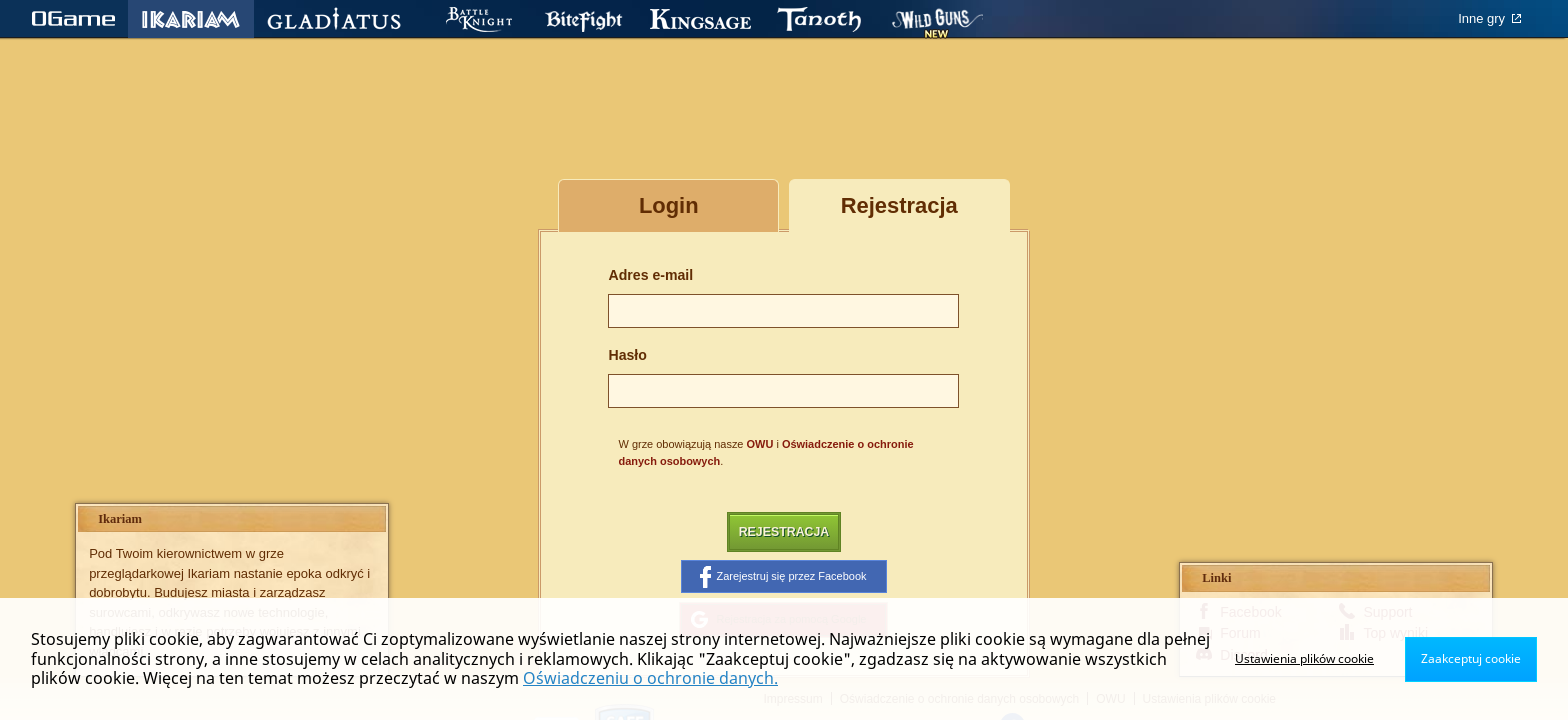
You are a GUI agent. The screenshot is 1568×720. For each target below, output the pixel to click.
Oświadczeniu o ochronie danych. (650, 678)
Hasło (627, 355)
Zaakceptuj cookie (1471, 658)
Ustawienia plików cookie (1304, 658)
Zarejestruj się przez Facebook (783, 579)
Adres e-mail (650, 275)
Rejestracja (784, 533)
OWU (760, 444)
